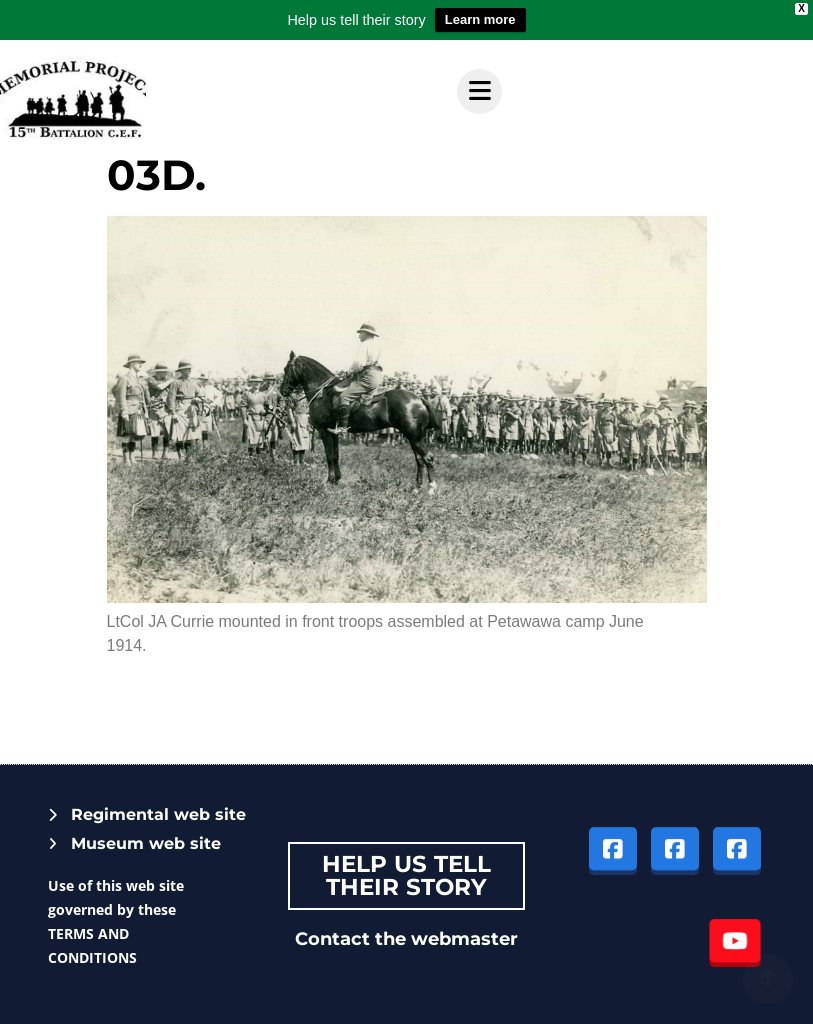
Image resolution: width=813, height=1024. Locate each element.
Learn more (480, 19)
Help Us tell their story (406, 875)
